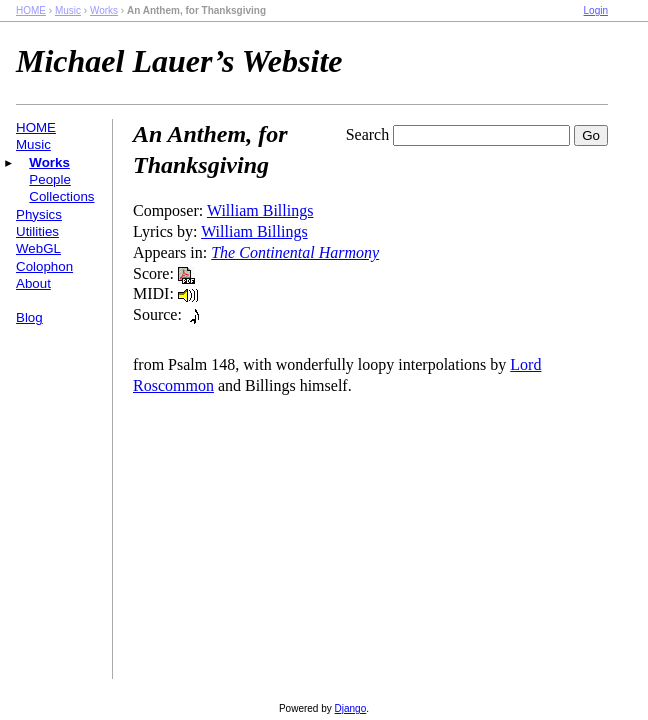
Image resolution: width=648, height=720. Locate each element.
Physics (39, 214)
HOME (31, 10)
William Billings (260, 210)
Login (596, 10)
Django (351, 708)
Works (104, 10)
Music (68, 10)
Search (368, 134)
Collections (61, 196)
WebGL (38, 248)
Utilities (37, 231)
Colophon (44, 266)
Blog (29, 317)
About (33, 283)
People (50, 179)
